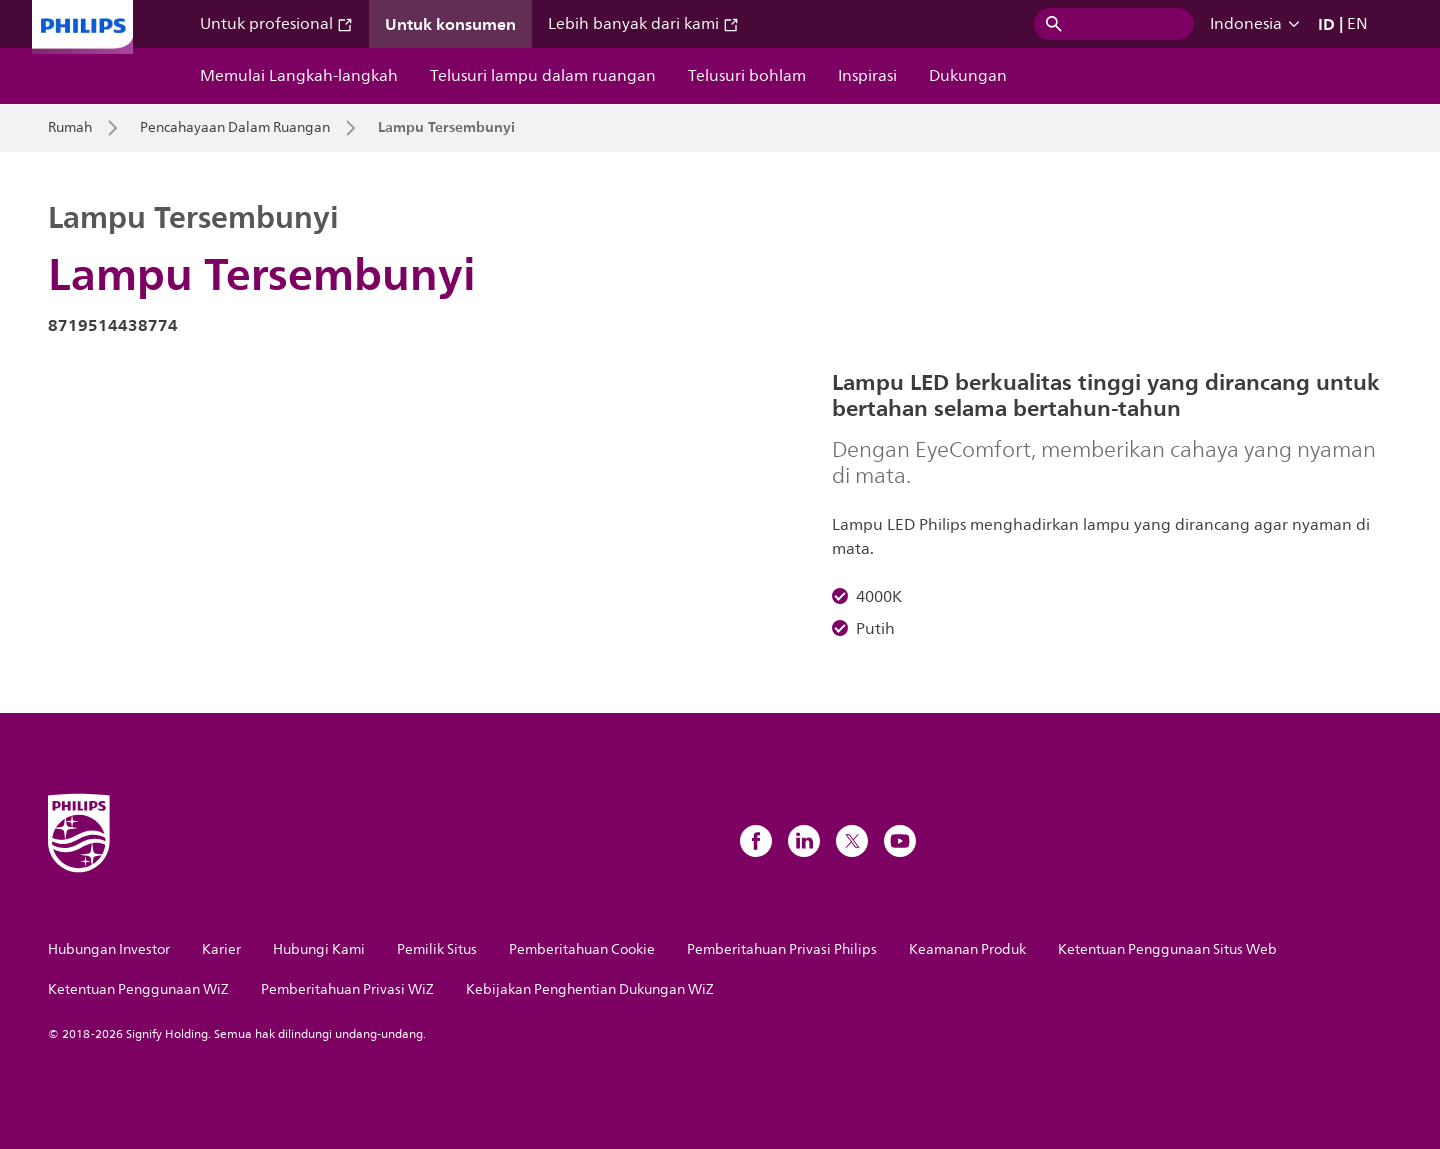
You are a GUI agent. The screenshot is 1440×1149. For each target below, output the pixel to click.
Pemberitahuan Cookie (582, 949)
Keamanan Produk (967, 949)
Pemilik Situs (437, 949)
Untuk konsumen (450, 24)
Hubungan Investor (109, 949)
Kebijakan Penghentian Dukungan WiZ (590, 989)
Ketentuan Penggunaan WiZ (138, 989)
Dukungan (968, 76)
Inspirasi (867, 76)
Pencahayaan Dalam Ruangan (235, 128)
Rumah (70, 128)
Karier (221, 949)
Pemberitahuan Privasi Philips (782, 949)
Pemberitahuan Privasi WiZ (347, 989)
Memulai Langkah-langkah (299, 76)
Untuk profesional (276, 24)
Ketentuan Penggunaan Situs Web (1167, 949)
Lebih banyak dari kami (643, 24)
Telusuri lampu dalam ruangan (543, 76)
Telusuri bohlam (747, 76)
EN (1357, 24)
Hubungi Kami (319, 949)
